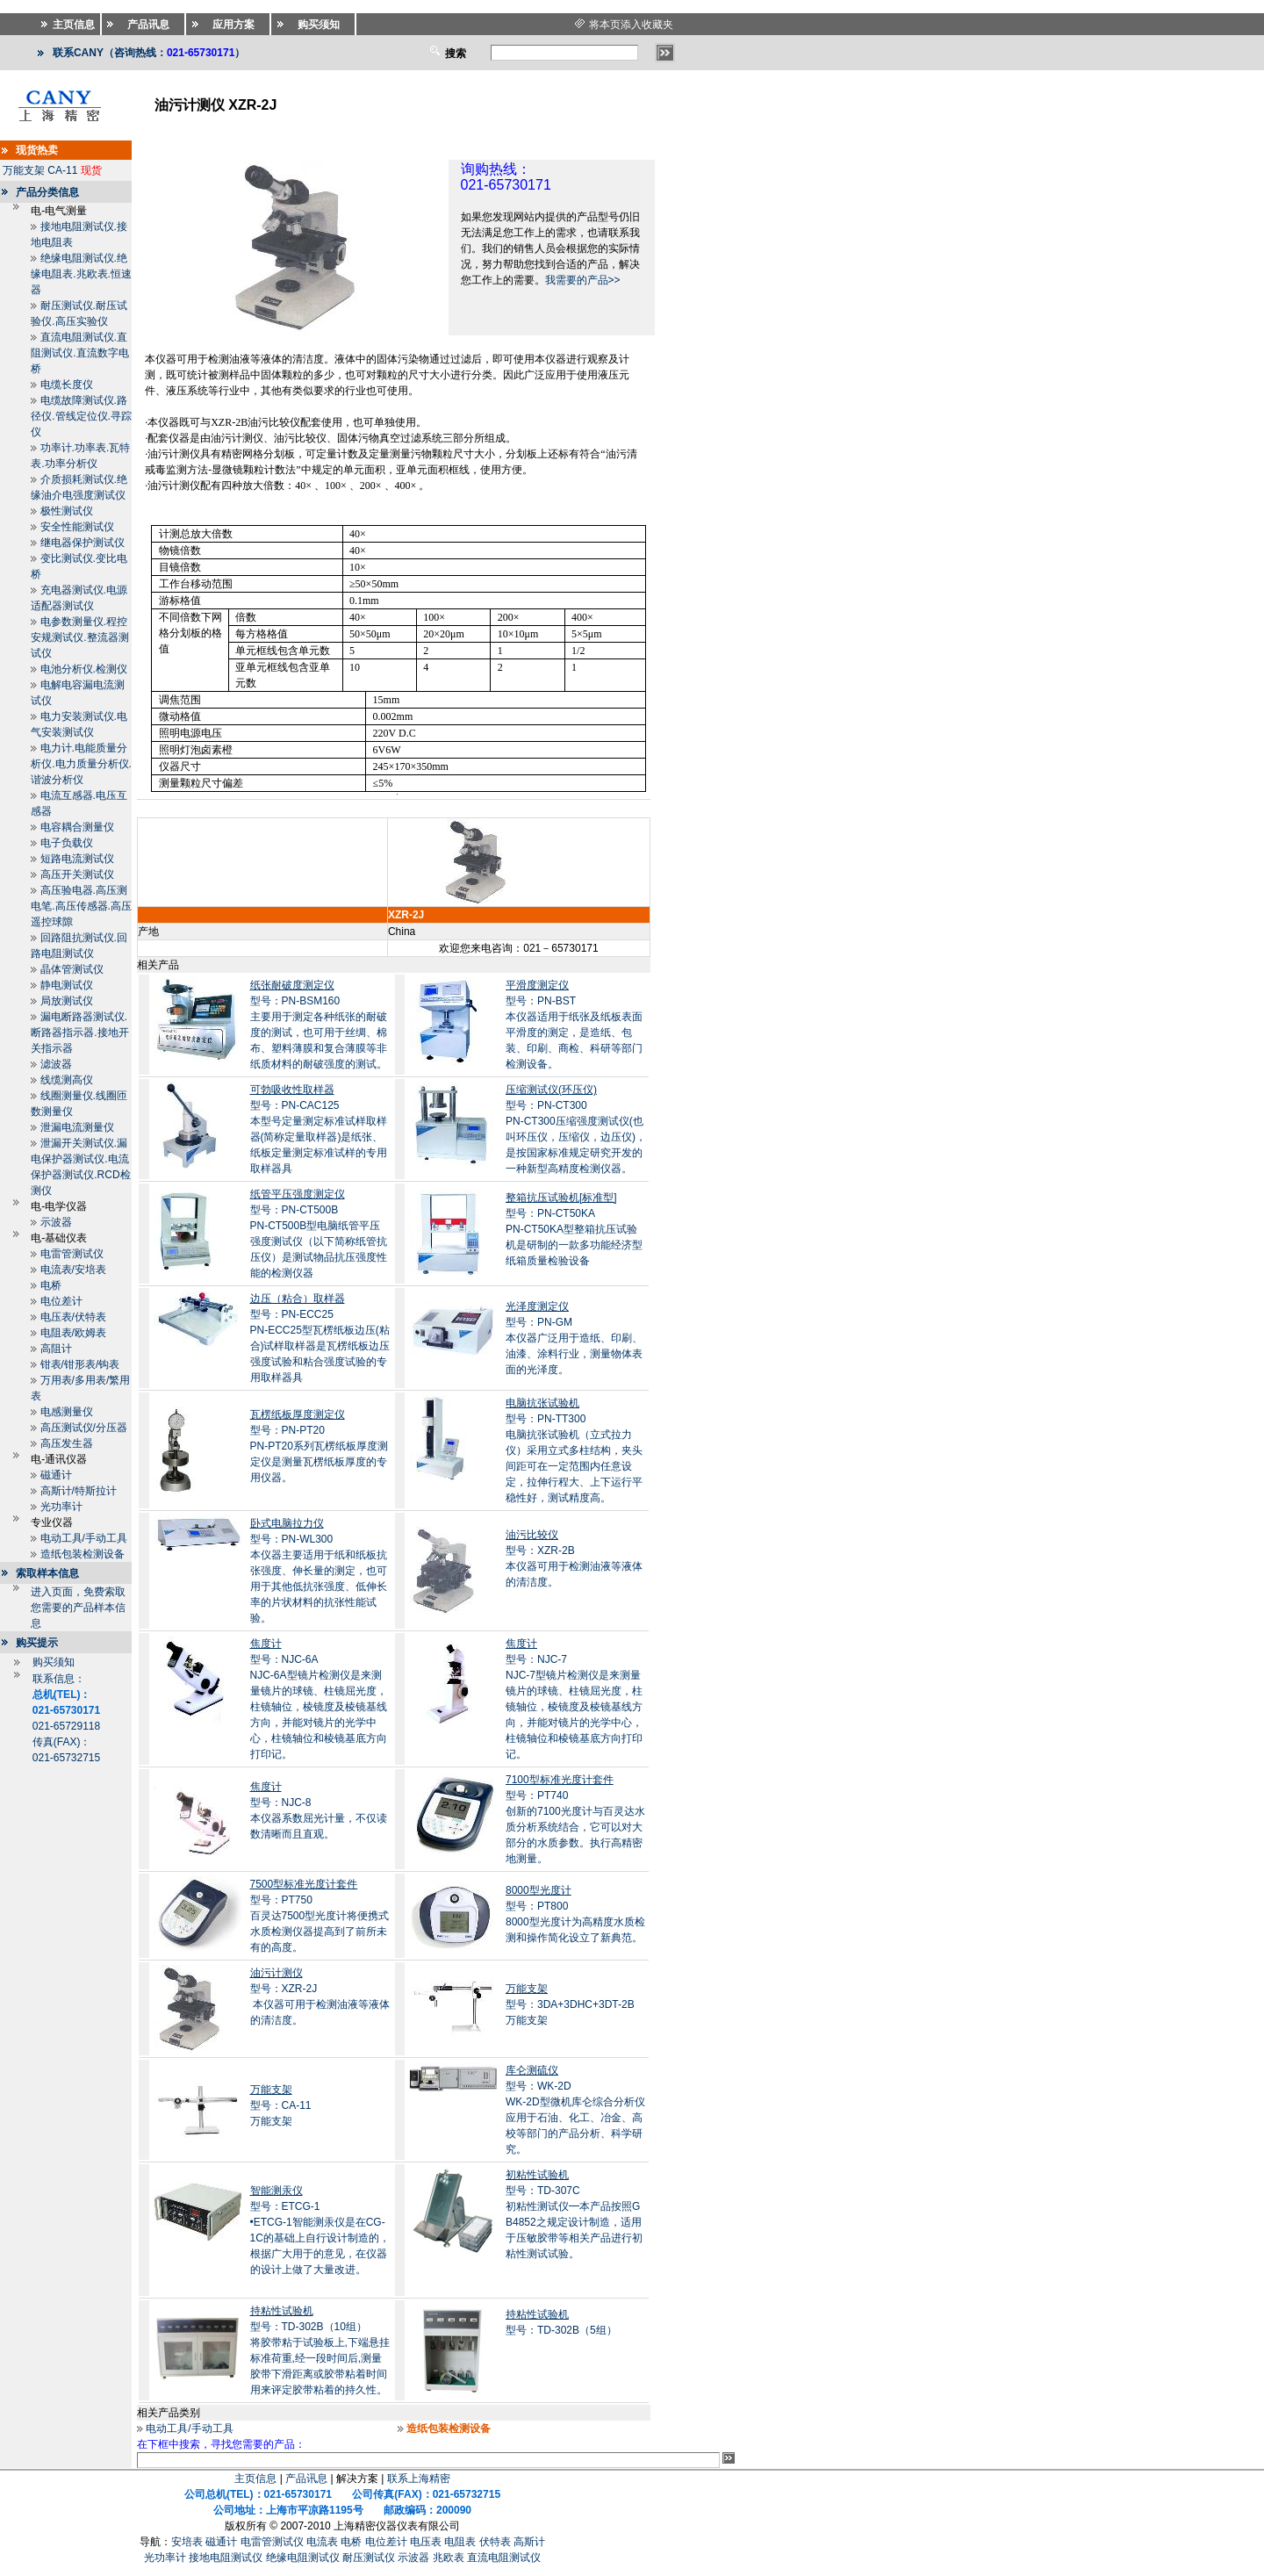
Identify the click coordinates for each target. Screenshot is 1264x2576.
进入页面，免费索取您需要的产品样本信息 (78, 1608)
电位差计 (61, 1301)
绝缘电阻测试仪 (303, 2557)
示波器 (56, 1222)
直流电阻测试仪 (504, 2557)
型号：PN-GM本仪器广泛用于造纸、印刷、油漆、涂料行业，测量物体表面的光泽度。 (574, 1338)
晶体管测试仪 (72, 969)
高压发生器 (66, 1443)
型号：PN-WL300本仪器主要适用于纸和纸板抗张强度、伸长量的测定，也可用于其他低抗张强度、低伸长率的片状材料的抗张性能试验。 (318, 1570)
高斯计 (529, 2542)
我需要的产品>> (583, 280)
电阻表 (460, 2542)
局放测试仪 (66, 1001)
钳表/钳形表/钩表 (80, 1364)
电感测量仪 (66, 1412)
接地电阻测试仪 (225, 2557)
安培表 (187, 2542)
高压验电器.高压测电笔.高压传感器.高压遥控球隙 (81, 906)
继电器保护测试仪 (82, 542)
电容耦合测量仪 (77, 827)
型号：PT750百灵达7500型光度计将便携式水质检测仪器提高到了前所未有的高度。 (320, 1916)
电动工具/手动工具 (83, 1538)
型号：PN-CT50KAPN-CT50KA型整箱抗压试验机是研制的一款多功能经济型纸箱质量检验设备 (574, 1229)
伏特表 (495, 2542)
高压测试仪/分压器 (83, 1427)
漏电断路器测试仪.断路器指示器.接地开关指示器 (79, 1032)
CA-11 (62, 170)
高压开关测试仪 (77, 874)
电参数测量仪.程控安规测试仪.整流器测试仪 (79, 637)
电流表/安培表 (73, 1269)
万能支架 (24, 170)
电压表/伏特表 (73, 1317)
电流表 (322, 2542)
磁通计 (56, 1475)
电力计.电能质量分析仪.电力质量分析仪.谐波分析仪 (81, 764)
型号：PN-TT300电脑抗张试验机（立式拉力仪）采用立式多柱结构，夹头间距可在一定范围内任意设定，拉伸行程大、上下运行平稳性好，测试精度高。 (574, 1450)
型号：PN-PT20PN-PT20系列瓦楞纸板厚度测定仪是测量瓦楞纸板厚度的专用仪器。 (319, 1446)
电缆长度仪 (66, 384)
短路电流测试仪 (77, 859)
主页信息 (255, 2478)
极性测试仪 (66, 511)
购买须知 (53, 1662)
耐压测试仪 (368, 2557)
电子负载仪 (66, 843)
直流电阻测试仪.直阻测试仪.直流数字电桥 (79, 353)
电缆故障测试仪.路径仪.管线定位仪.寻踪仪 (81, 416)
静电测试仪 (66, 985)
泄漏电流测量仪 (77, 1127)
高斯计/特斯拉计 (78, 1491)
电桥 (50, 1285)
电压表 (426, 2542)
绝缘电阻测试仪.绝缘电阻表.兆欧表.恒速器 (81, 274)
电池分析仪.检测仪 (83, 669)
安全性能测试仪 (77, 527)
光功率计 (61, 1506)
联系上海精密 (418, 2478)
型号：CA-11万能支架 (281, 2105)
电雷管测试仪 (72, 1254)
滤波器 (56, 1064)
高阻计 (56, 1348)
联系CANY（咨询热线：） (149, 53)
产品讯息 (306, 2478)
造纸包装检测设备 (82, 1554)
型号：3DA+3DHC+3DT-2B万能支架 (570, 2004)
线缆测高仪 (66, 1080)
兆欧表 (448, 2557)
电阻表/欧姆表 (73, 1333)
